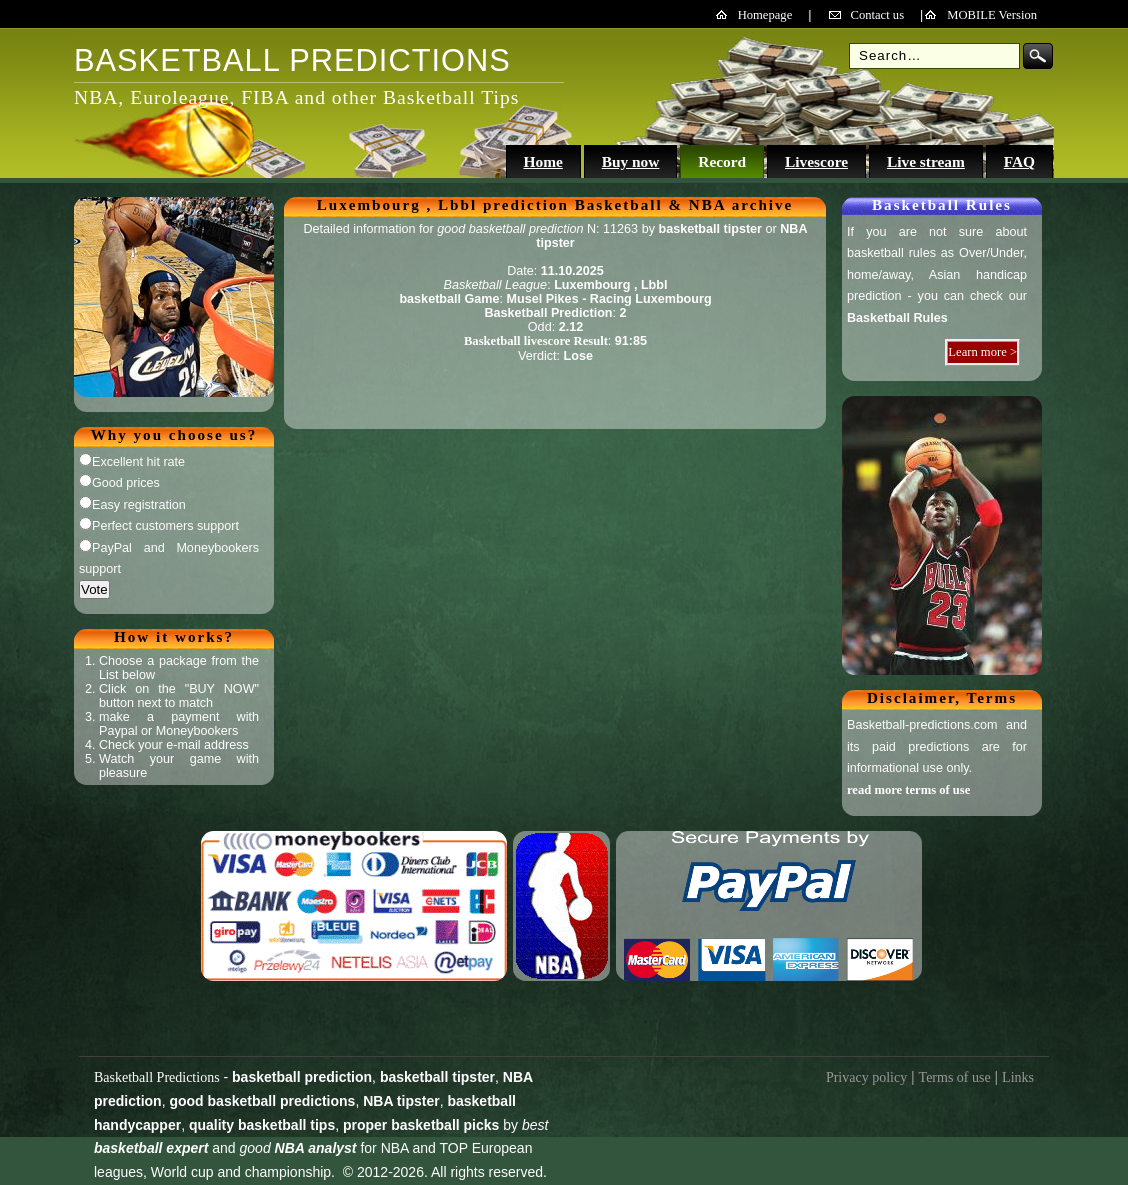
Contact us (878, 15)
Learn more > (982, 352)
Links (1018, 1077)
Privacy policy (866, 1077)
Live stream (926, 161)
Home (542, 161)
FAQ (1019, 161)
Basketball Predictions (157, 1077)
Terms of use (955, 1077)
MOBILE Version (992, 15)
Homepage (765, 15)
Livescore (816, 161)
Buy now (631, 161)
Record (722, 161)
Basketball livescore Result (536, 341)
